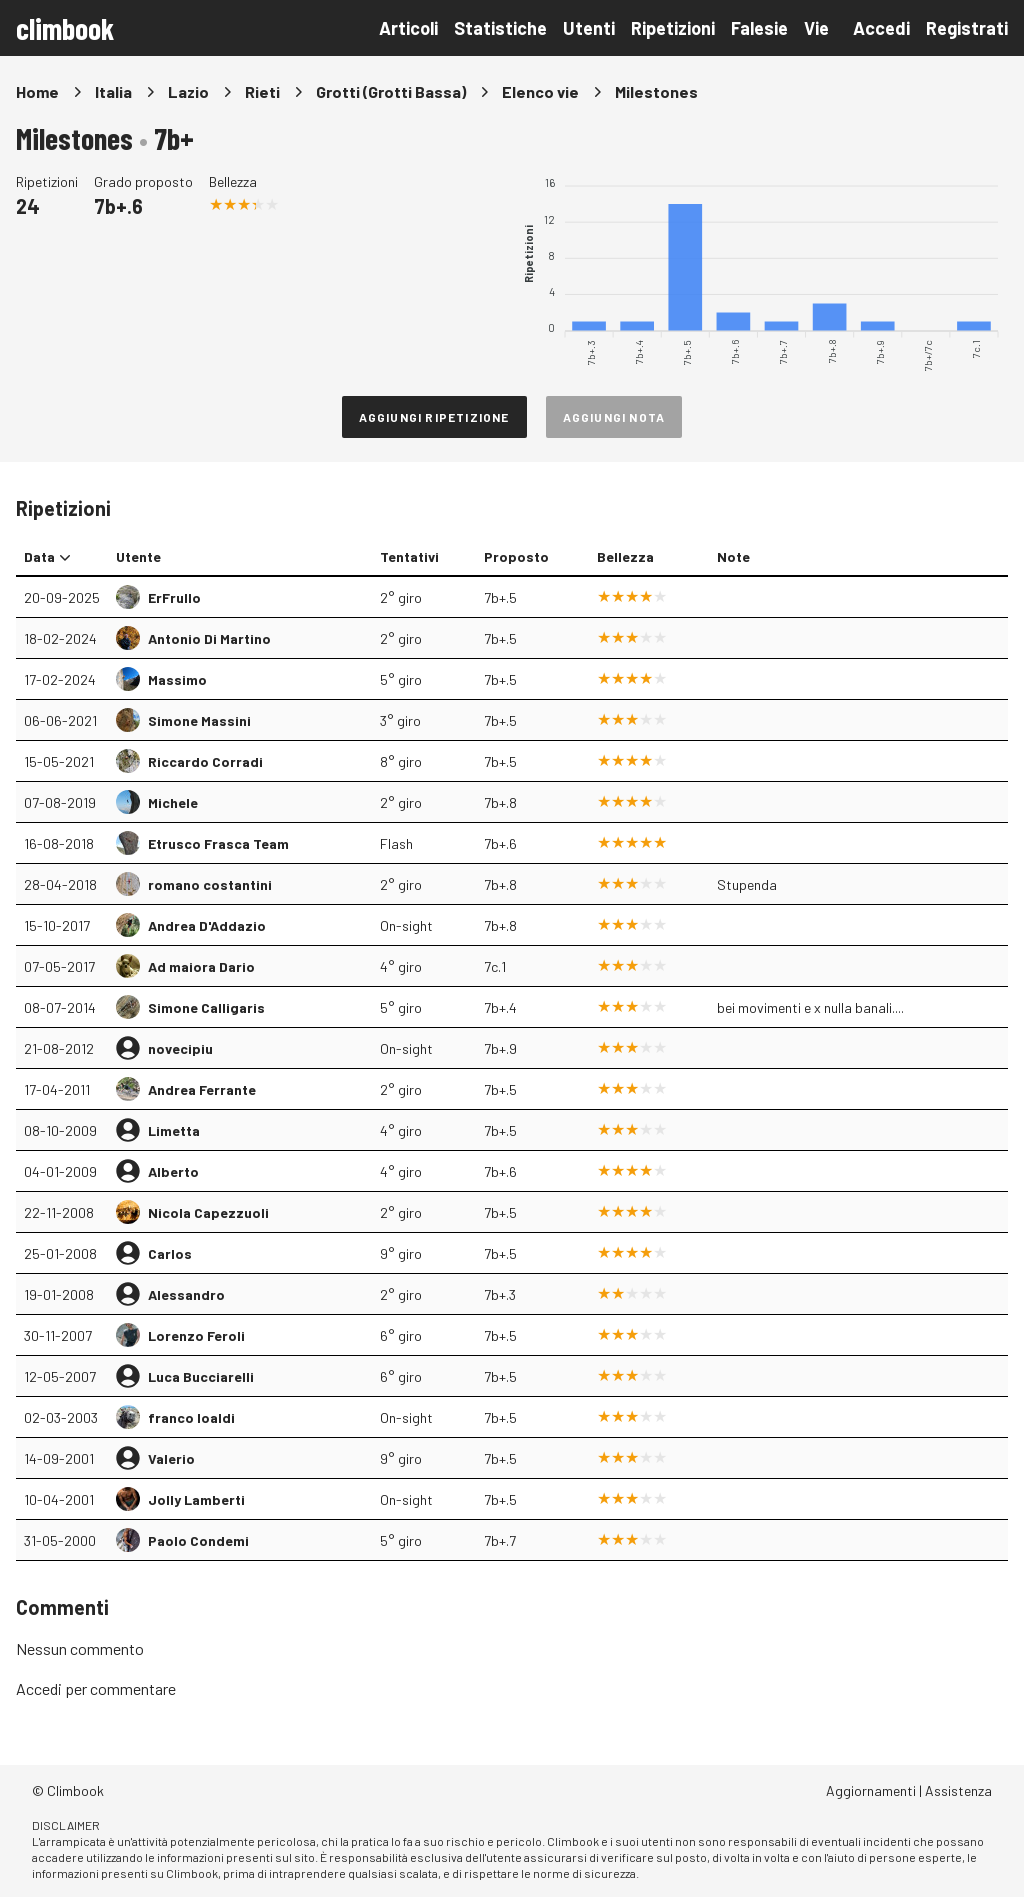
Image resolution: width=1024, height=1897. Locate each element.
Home (37, 91)
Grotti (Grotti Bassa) (391, 91)
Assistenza (958, 1790)
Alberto (173, 1171)
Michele (173, 802)
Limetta (174, 1130)
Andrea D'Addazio (207, 925)
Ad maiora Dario (201, 966)
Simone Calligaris (206, 1007)
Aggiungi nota (614, 417)
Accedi (881, 28)
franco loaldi (191, 1417)
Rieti (262, 91)
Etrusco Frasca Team (218, 843)
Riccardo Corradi (205, 761)
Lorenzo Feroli (196, 1335)
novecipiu (180, 1048)
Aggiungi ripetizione (434, 417)
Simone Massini (199, 720)
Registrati (967, 28)
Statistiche (500, 28)
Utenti (589, 28)
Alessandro (186, 1294)
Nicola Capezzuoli (208, 1212)
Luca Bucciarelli (201, 1376)
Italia (113, 91)
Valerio (171, 1458)
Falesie (759, 28)
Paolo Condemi (198, 1540)
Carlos (170, 1253)
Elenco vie (540, 91)
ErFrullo (174, 597)
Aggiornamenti (871, 1790)
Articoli (408, 28)
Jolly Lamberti (196, 1499)
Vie (816, 28)
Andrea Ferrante (202, 1089)
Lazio (188, 91)
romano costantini (210, 884)
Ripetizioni (673, 28)
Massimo (177, 679)
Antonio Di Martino (209, 638)
